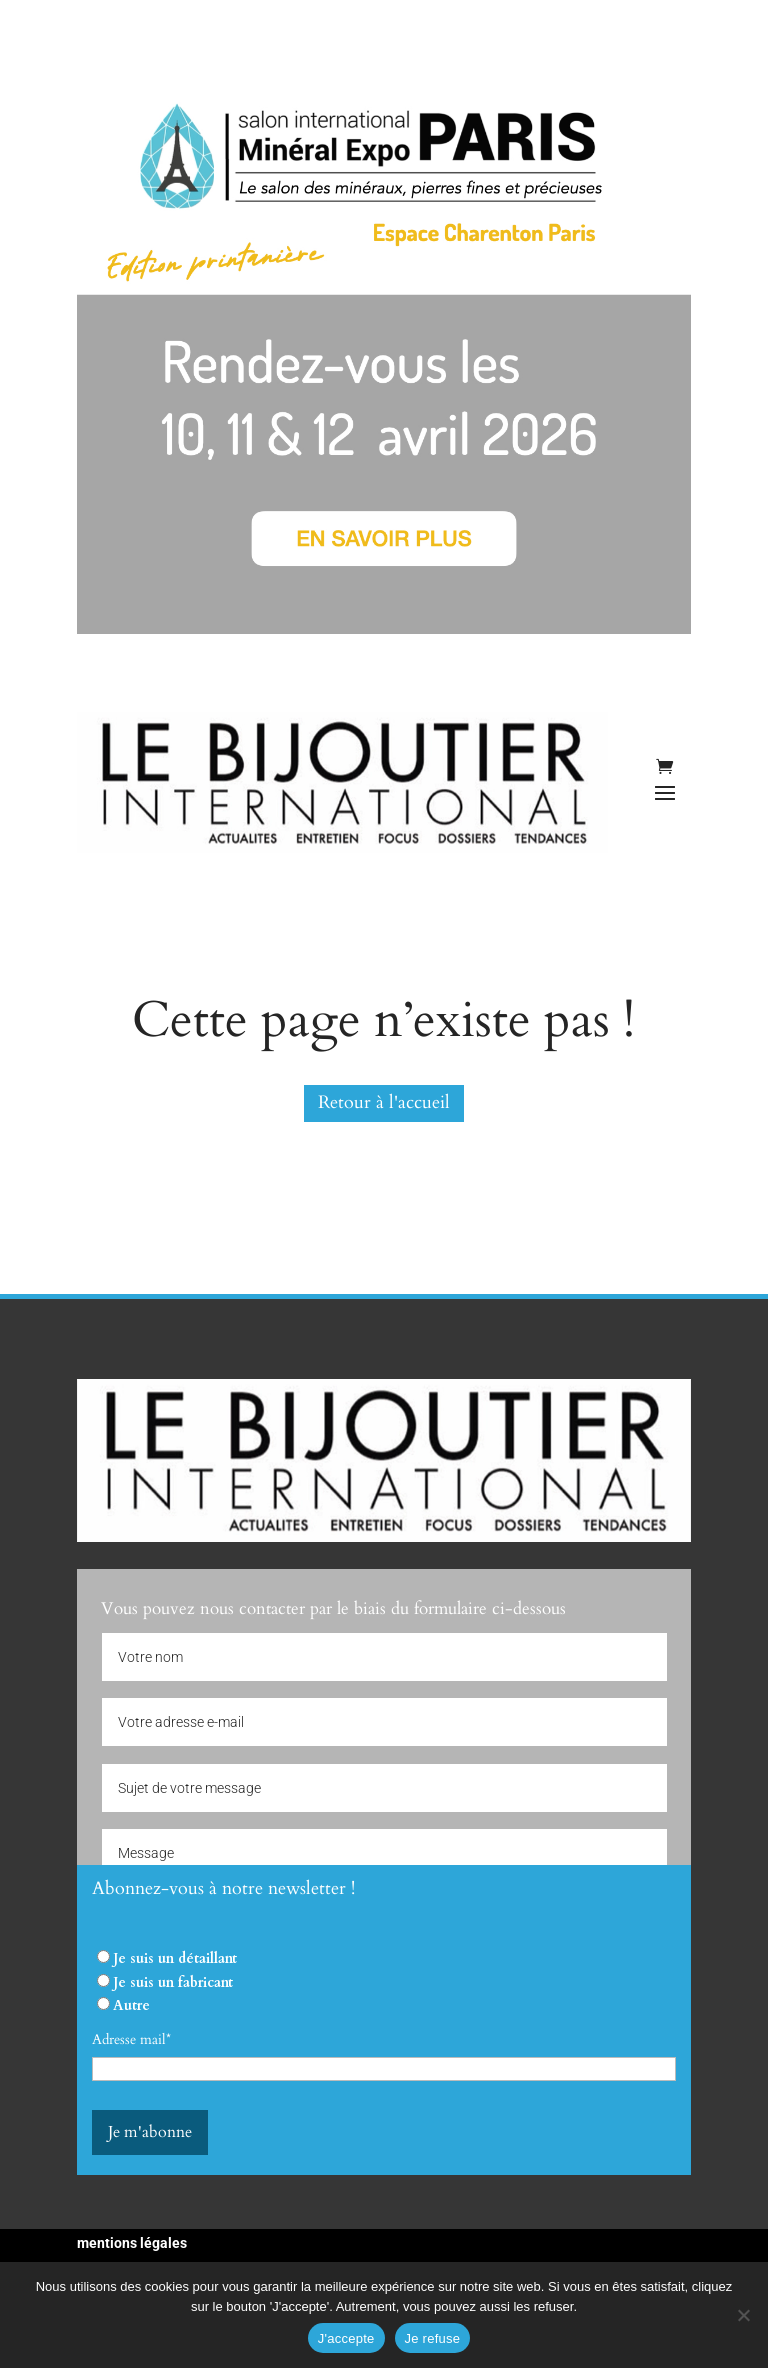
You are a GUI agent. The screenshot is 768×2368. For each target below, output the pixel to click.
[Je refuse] (743, 2315)
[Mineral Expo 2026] (384, 629)
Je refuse (433, 2338)
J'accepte (346, 2338)
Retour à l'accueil (384, 1102)
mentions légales (132, 2243)
